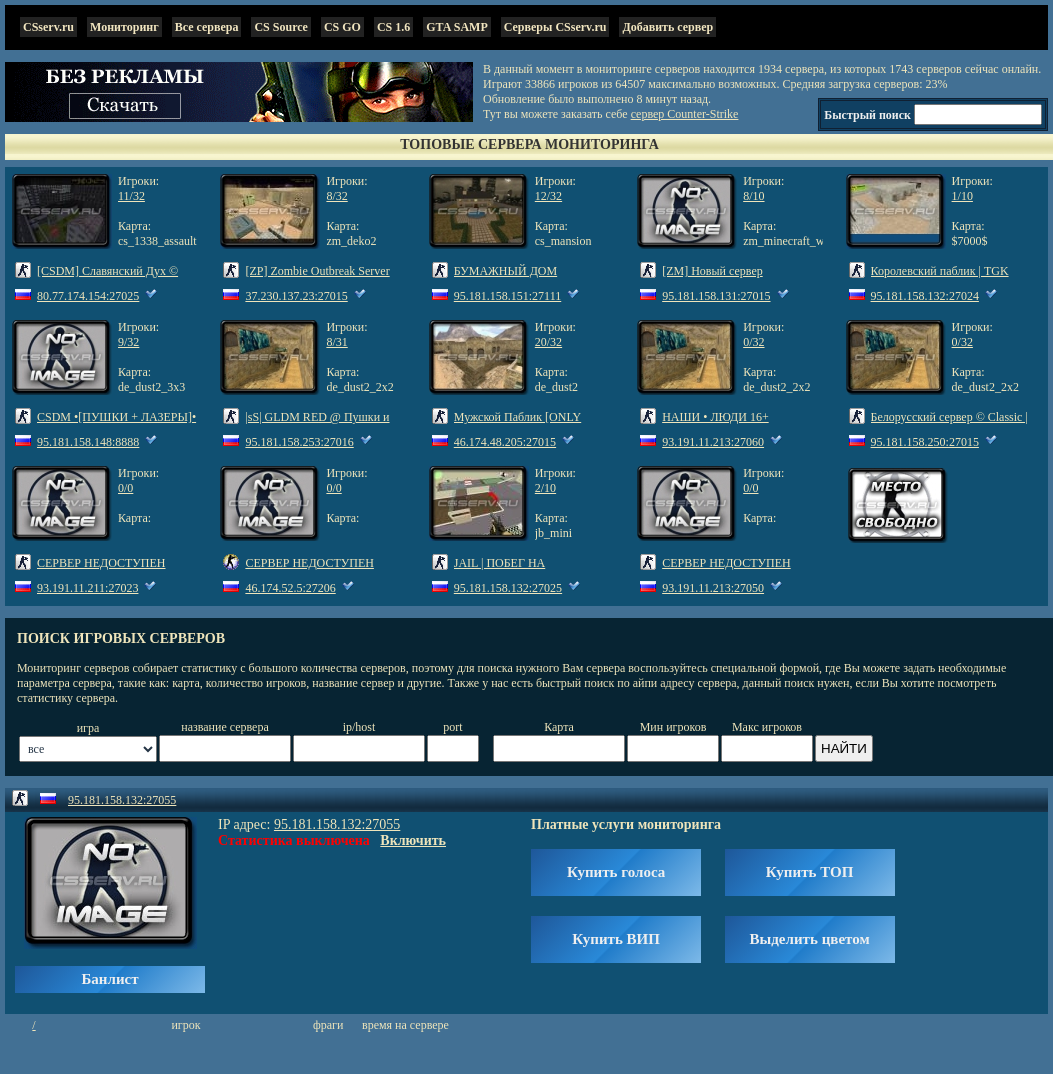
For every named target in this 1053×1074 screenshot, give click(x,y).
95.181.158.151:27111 (507, 296)
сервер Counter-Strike (685, 114)
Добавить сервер (667, 27)
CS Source (280, 27)
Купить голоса (616, 872)
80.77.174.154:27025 (88, 296)
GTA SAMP (456, 27)
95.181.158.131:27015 (716, 296)
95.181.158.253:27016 (299, 442)
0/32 (753, 342)
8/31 (336, 342)
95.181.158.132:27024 (925, 296)
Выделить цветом (810, 939)
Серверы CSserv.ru (555, 27)
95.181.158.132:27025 (508, 588)
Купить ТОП (809, 872)
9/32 (128, 342)
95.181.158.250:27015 (925, 442)
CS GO (342, 27)
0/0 (125, 488)
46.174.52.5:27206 (290, 588)
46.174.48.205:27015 (505, 442)
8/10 (753, 196)
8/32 (336, 196)
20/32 (548, 342)
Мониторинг (124, 27)
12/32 (548, 196)
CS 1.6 (393, 27)
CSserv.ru (48, 27)
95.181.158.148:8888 (88, 442)
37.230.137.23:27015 (296, 296)
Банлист (109, 979)
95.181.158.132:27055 (122, 800)
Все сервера (207, 27)
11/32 (131, 196)
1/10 (962, 196)
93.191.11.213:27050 (713, 588)
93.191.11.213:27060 (713, 442)
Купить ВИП (616, 939)
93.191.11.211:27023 (87, 588)
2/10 (545, 488)
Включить (413, 840)
